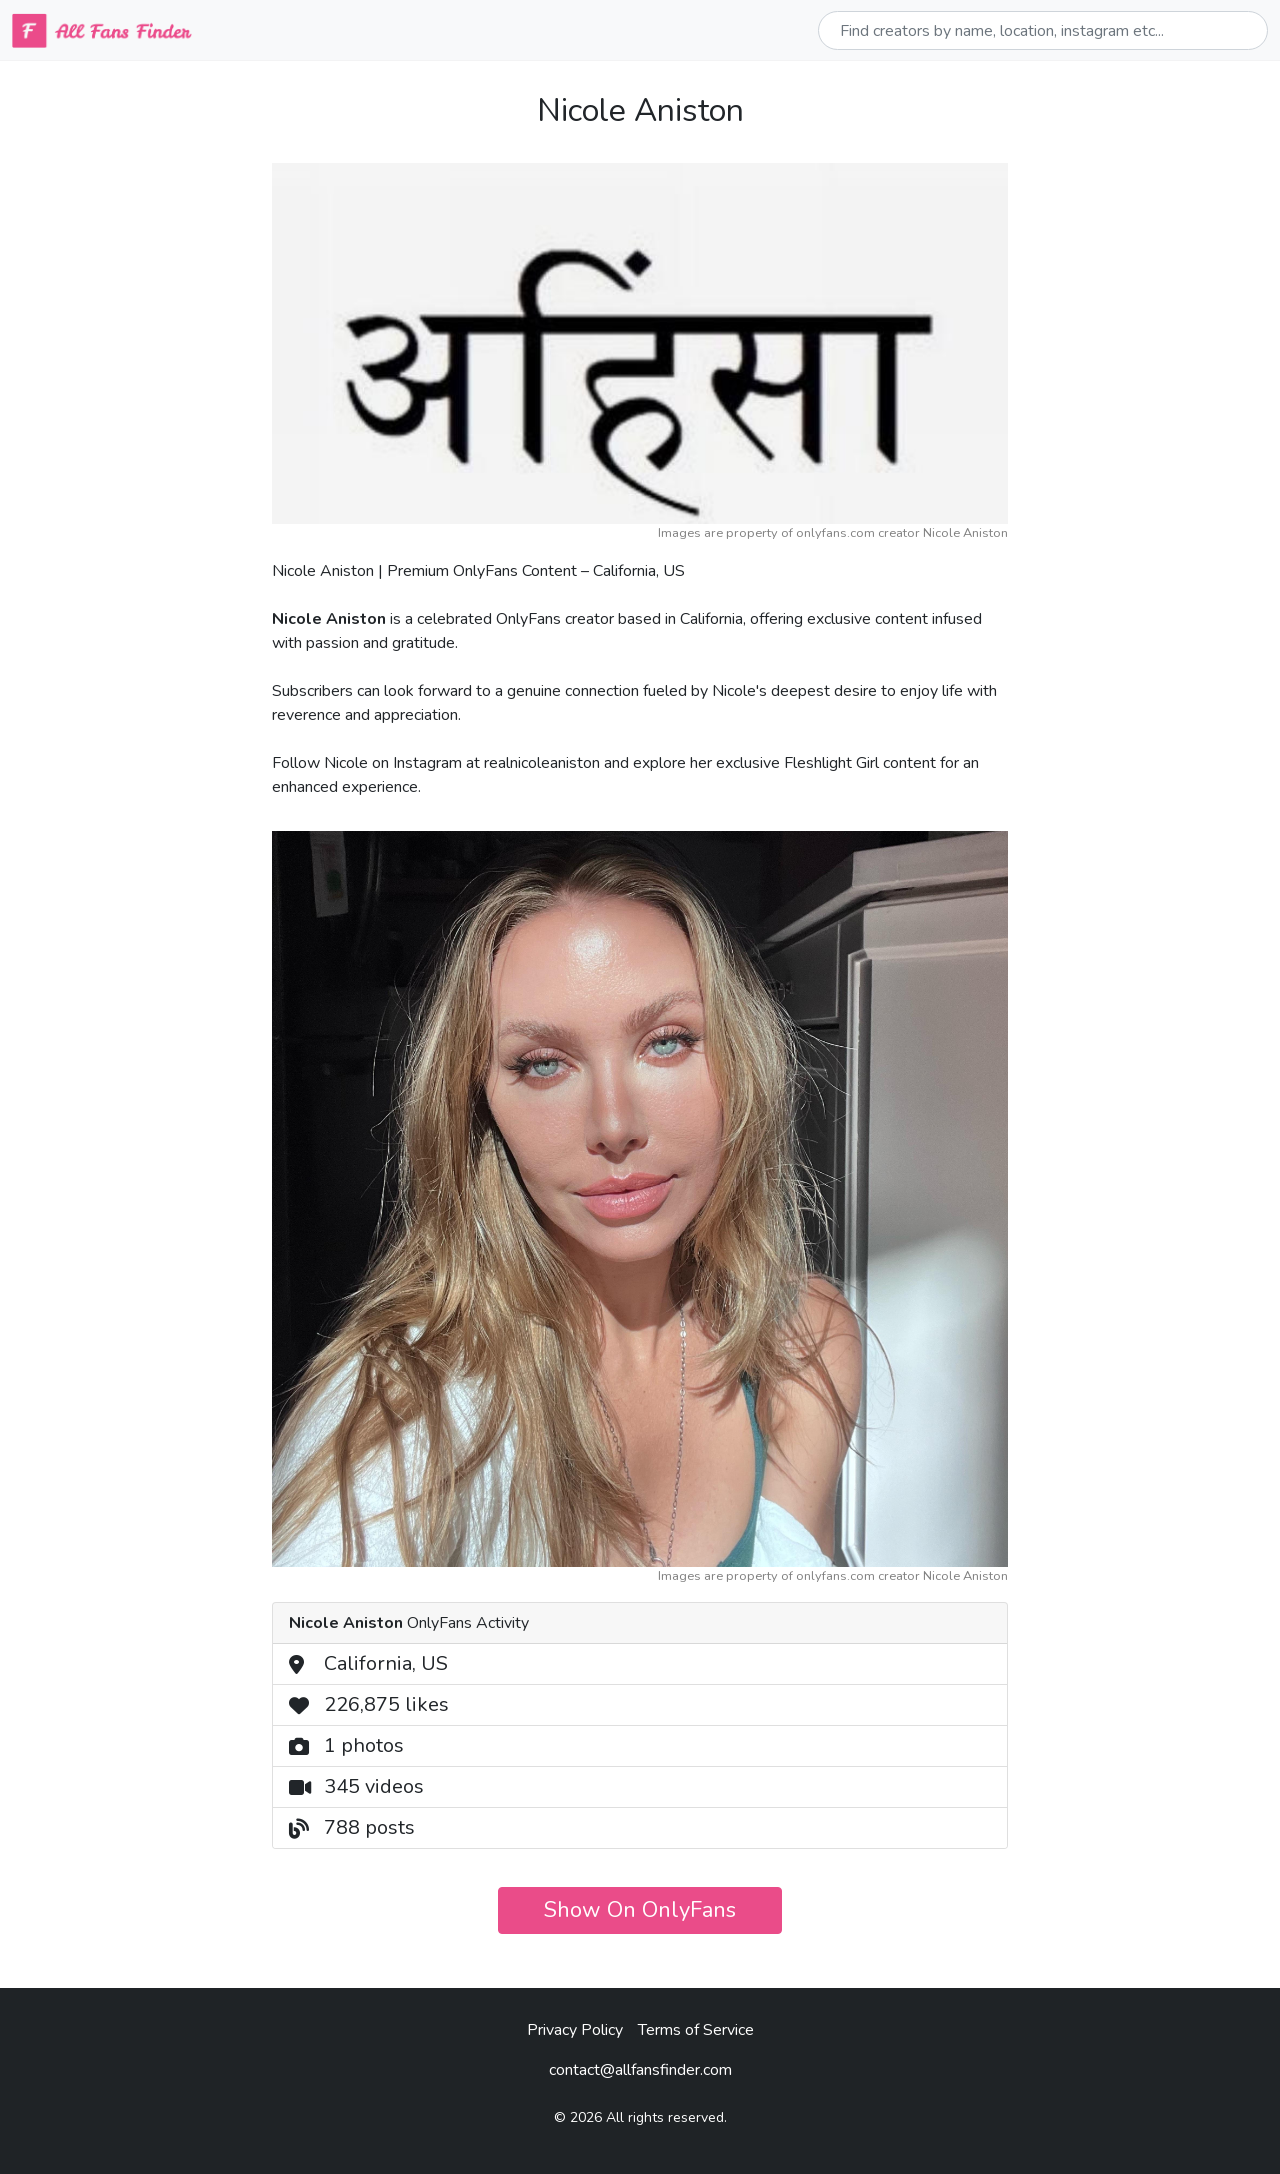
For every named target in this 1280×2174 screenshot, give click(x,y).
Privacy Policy (575, 2030)
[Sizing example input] (1043, 30)
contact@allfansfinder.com (640, 2070)
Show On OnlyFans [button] (640, 1910)
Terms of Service (696, 2030)
